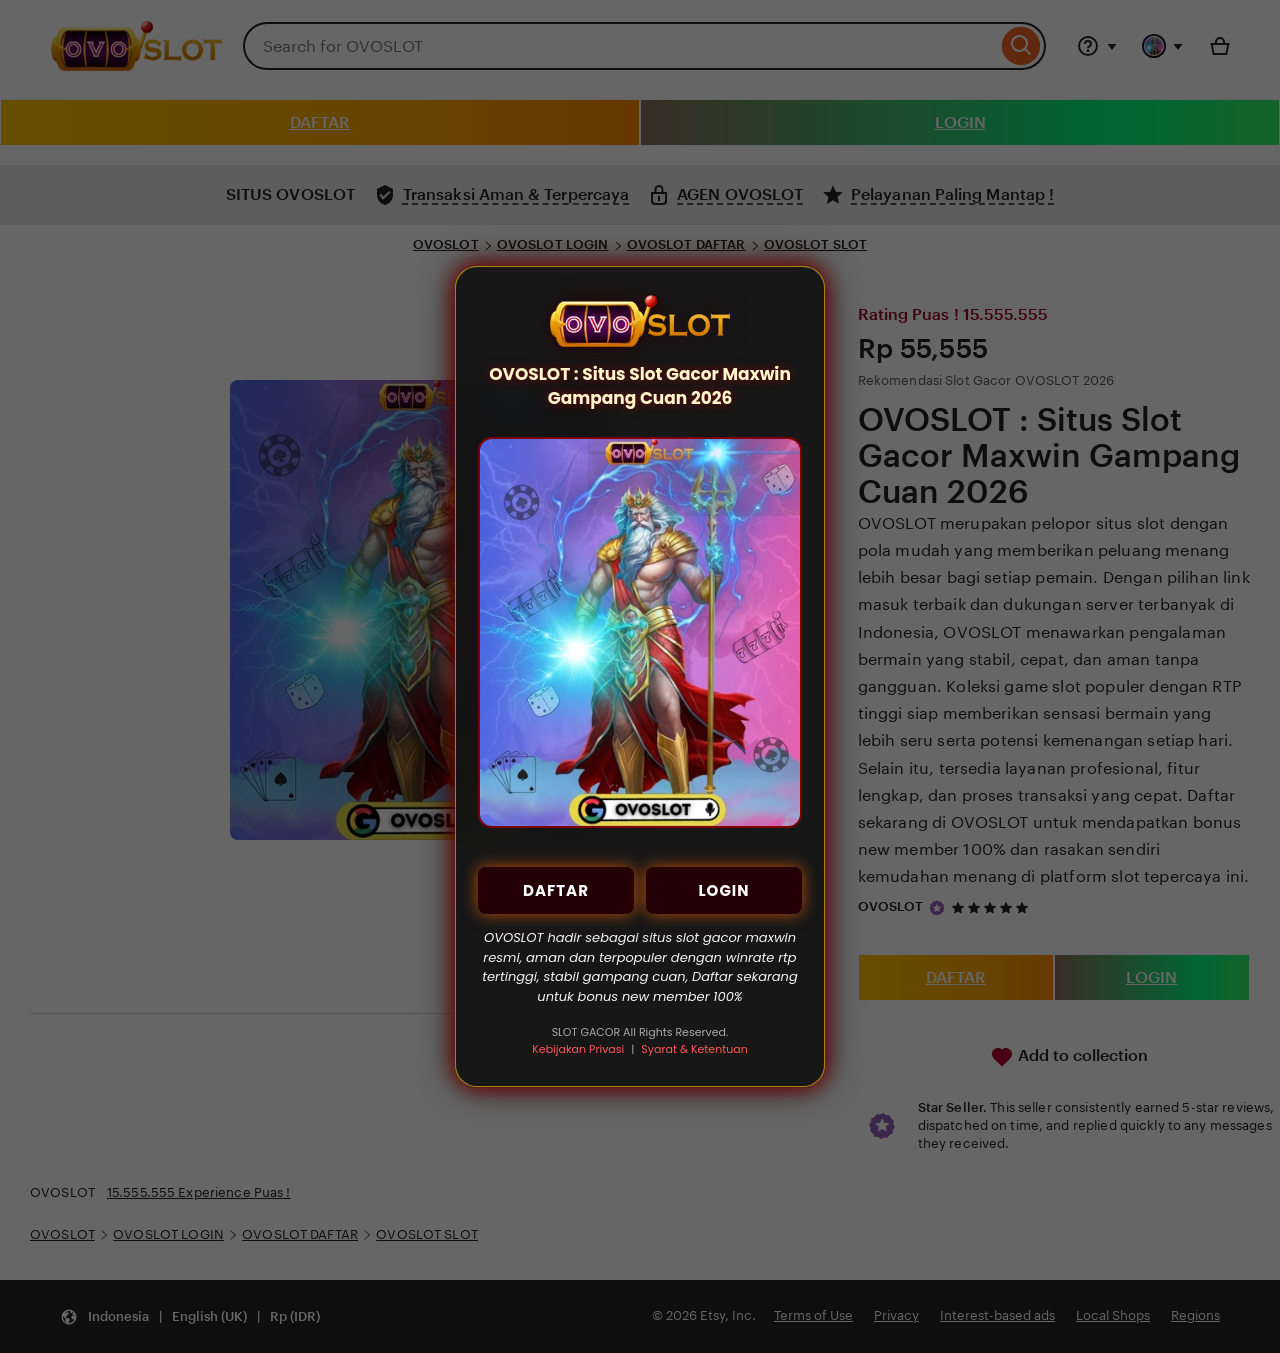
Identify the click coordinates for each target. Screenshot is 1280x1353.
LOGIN (723, 890)
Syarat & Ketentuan (694, 1049)
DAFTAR (556, 890)
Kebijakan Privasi (578, 1049)
